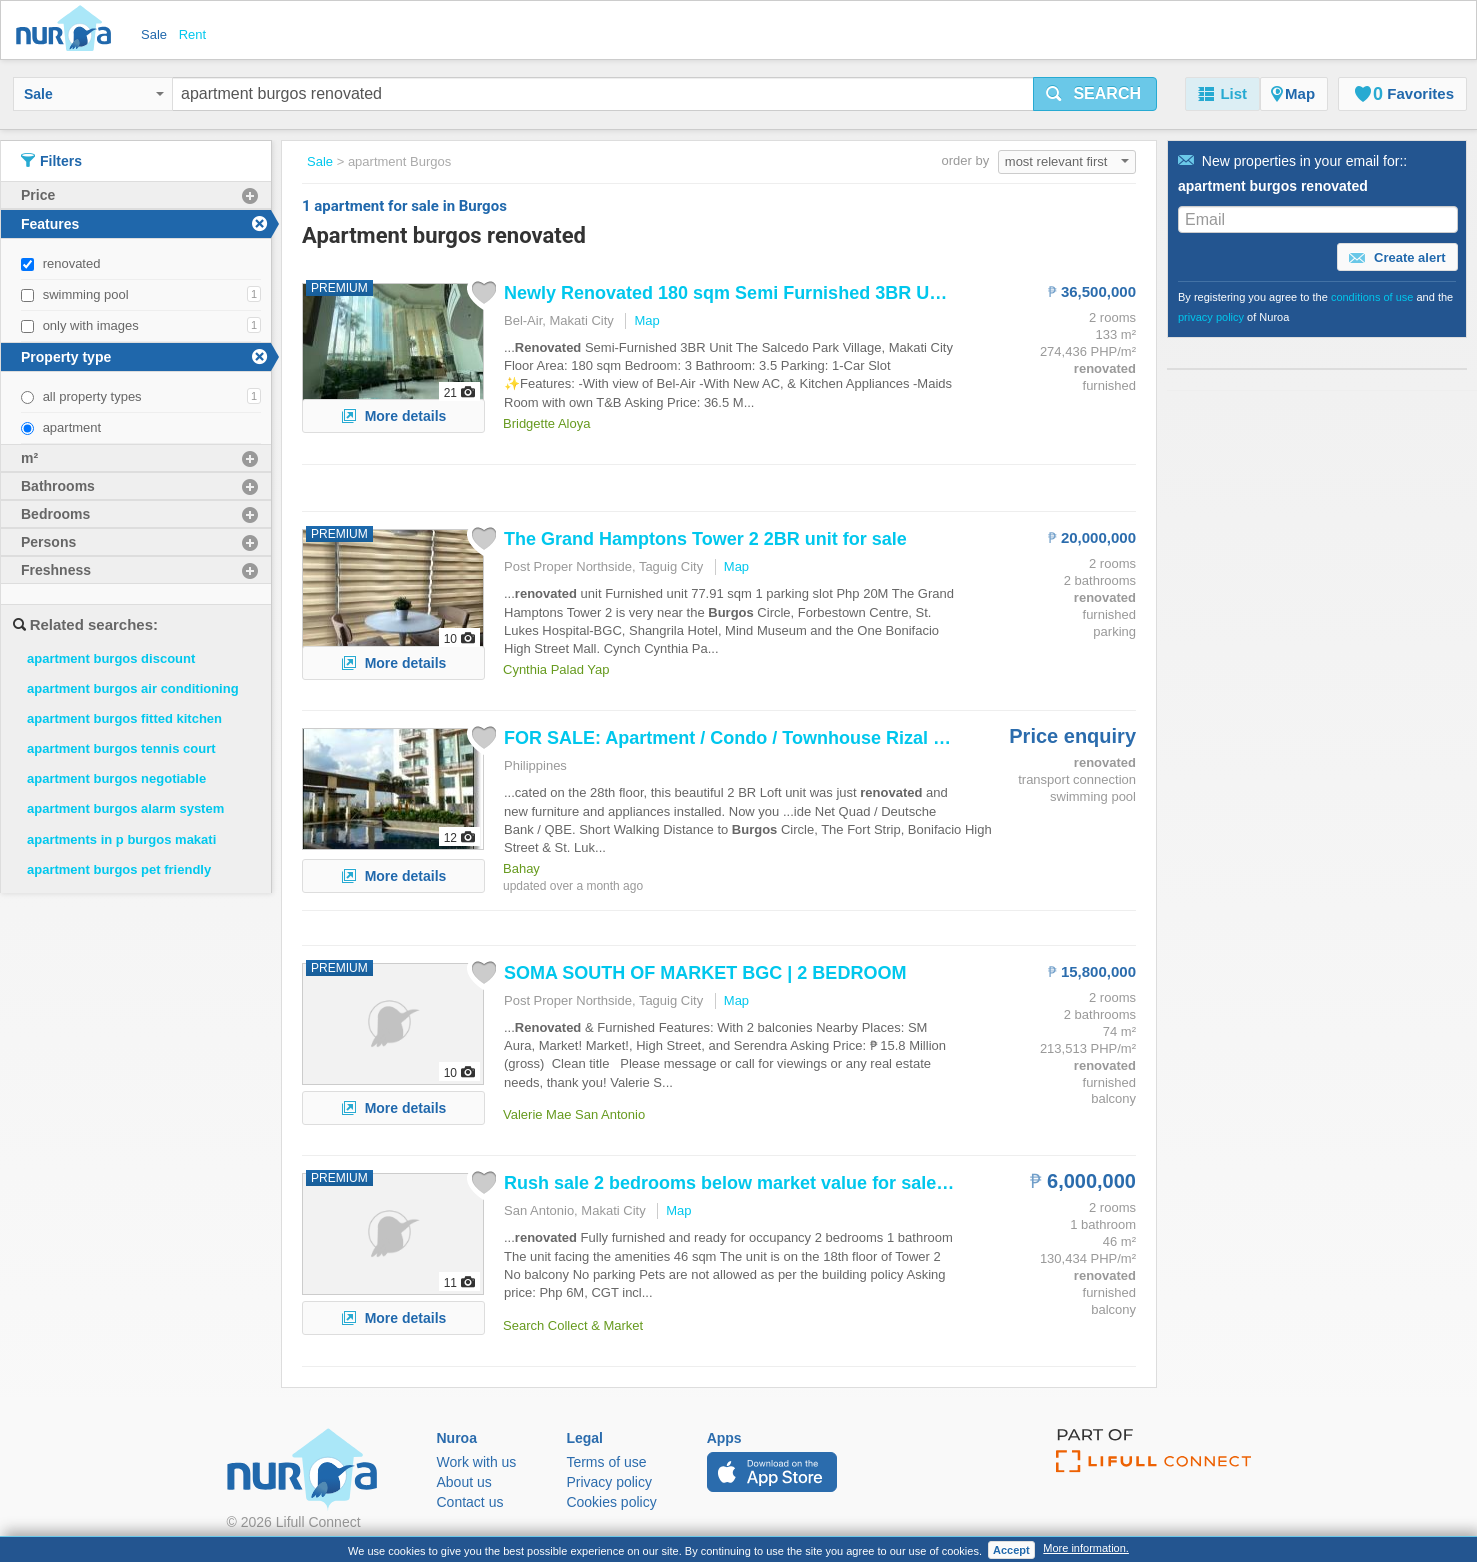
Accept (1011, 1550)
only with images (91, 325)
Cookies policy (611, 1502)
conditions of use (1372, 297)
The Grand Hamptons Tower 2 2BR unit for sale (705, 539)
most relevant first (1067, 161)
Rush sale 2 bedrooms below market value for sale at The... (756, 1183)
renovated (72, 263)
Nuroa (68, 30)
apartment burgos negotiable (116, 778)
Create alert (1397, 258)
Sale (94, 94)
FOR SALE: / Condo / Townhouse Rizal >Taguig (752, 738)
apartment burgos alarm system (125, 808)
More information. (1086, 1548)
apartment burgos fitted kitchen (124, 718)
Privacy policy (609, 1482)
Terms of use (606, 1462)
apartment (72, 427)
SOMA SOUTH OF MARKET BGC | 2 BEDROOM (705, 973)
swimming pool (86, 294)
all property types (92, 396)
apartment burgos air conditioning (133, 688)
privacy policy (1211, 317)
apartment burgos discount (111, 658)
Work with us (477, 1462)
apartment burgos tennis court (121, 748)
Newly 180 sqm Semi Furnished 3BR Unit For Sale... (773, 293)
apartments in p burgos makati (121, 839)
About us (464, 1482)
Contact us (470, 1502)
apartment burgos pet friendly (119, 869)
